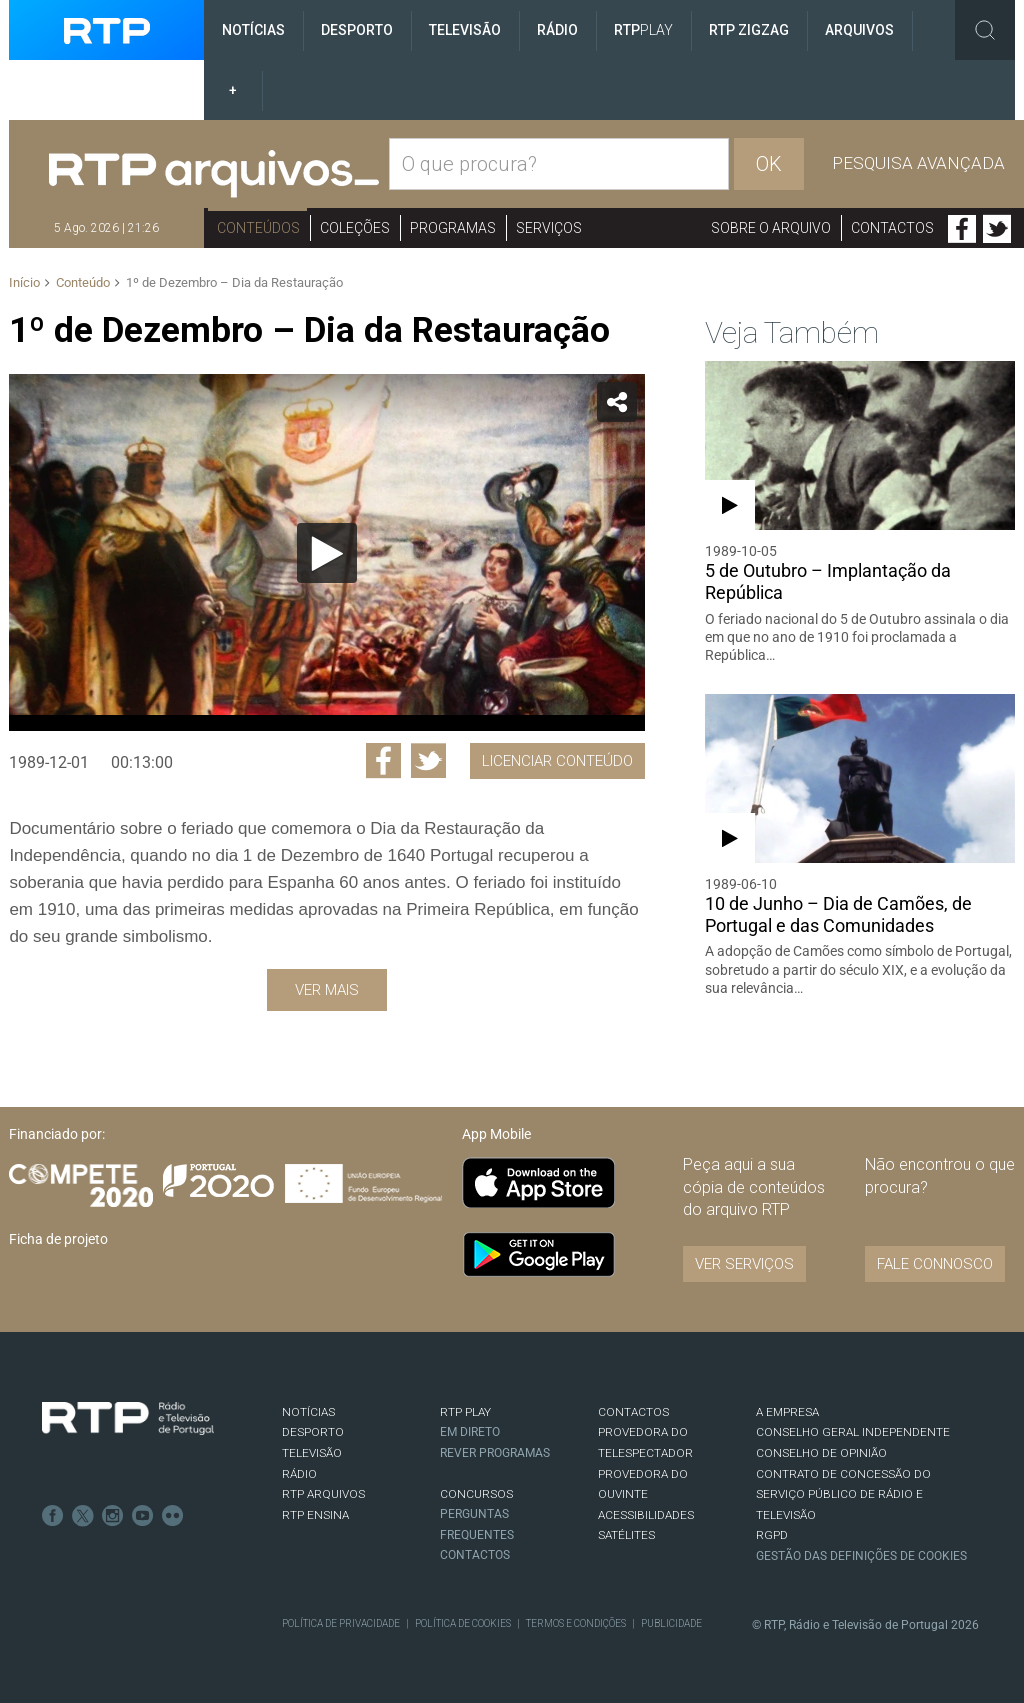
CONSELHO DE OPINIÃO (821, 1453)
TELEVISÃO (312, 1453)
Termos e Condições (576, 1623)
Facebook (962, 229)
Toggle (985, 30)
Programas (453, 228)
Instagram (113, 1516)
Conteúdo (83, 282)
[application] (326, 552)
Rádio (557, 30)
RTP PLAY (465, 1412)
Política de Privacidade (341, 1623)
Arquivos (859, 30)
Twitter (997, 229)
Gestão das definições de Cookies (861, 1556)
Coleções (355, 228)
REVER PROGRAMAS (495, 1453)
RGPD (772, 1535)
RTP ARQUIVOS (323, 1494)
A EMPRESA (787, 1412)
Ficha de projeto (58, 1239)
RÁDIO (299, 1474)
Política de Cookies (463, 1623)
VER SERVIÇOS (744, 1264)
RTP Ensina (315, 1515)
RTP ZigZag (749, 30)
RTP (643, 30)
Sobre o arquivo (771, 228)
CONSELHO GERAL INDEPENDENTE (853, 1432)
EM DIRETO (470, 1432)
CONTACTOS (633, 1412)
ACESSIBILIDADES (646, 1515)
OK (769, 164)
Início (24, 282)
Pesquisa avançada (918, 163)
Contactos (892, 228)
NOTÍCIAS (308, 1412)
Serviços (549, 228)
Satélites (626, 1535)
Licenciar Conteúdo (557, 761)
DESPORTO (313, 1432)
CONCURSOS (476, 1494)
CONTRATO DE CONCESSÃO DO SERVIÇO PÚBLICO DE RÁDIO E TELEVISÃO (843, 1494)
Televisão (465, 30)
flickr (173, 1516)
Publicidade (671, 1623)
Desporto (357, 30)
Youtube (143, 1516)
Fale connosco (935, 1264)
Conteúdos (258, 228)
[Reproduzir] (327, 553)
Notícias (253, 30)
